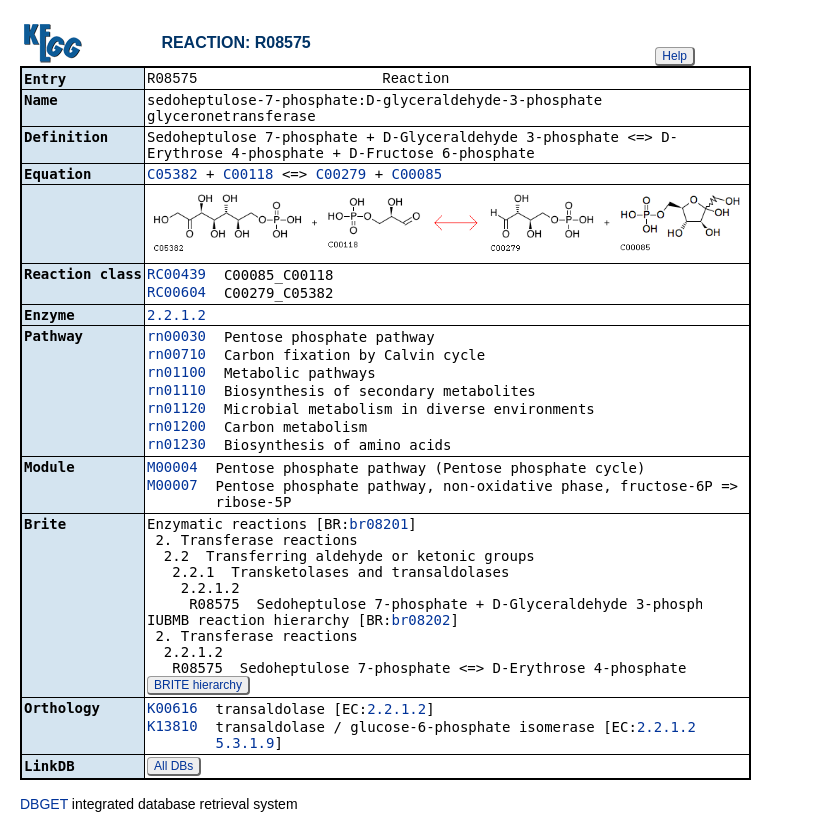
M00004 (172, 469)
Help (674, 56)
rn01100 (176, 374)
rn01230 (176, 446)
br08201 (378, 526)
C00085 (417, 176)
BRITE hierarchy (198, 687)
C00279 (341, 176)
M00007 (172, 487)
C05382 (172, 176)
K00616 (172, 710)
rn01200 (176, 428)
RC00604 (176, 294)
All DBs (173, 768)
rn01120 (176, 410)
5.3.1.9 (244, 745)
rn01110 (176, 392)
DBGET (44, 806)
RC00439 (176, 276)
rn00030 (176, 338)
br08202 (420, 622)
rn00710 (176, 356)
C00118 (248, 176)
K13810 (172, 728)
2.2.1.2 (176, 317)
